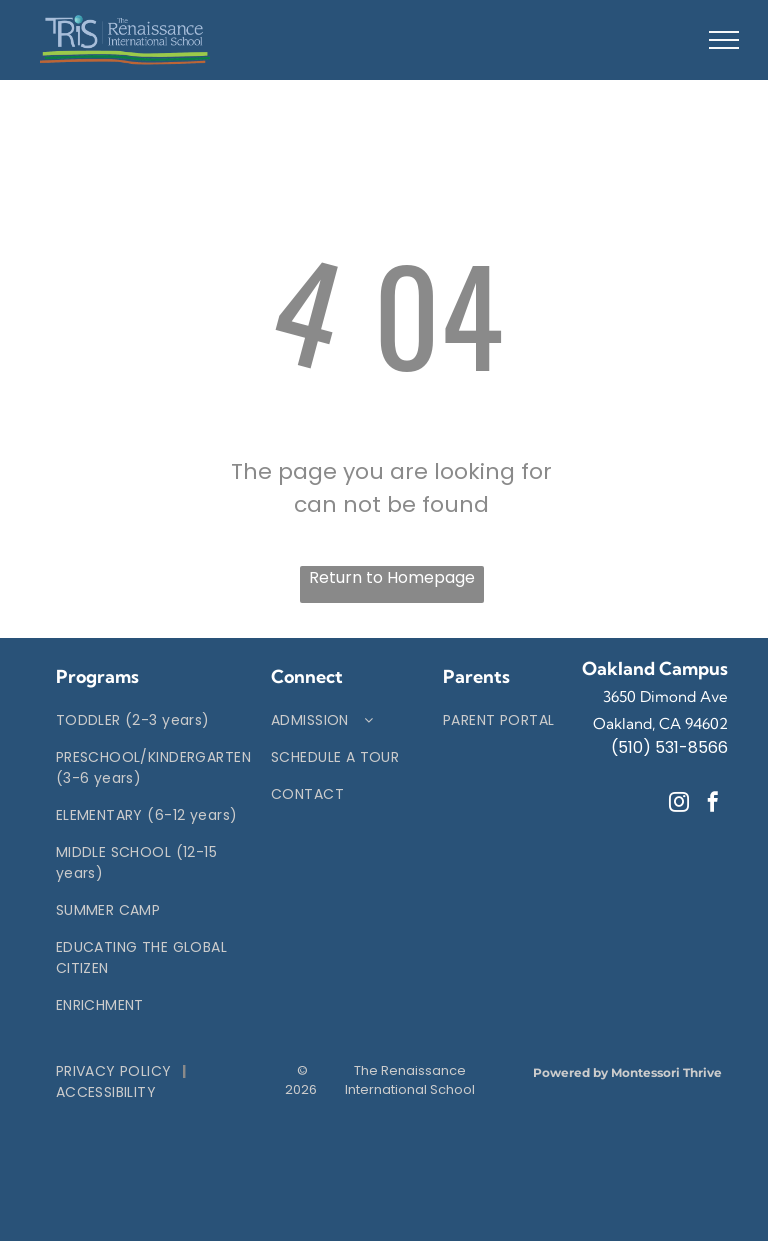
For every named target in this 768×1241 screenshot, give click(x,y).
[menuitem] (153, 720)
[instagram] (679, 804)
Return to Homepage (392, 577)
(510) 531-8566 (669, 747)
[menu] (724, 40)
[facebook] (713, 804)
